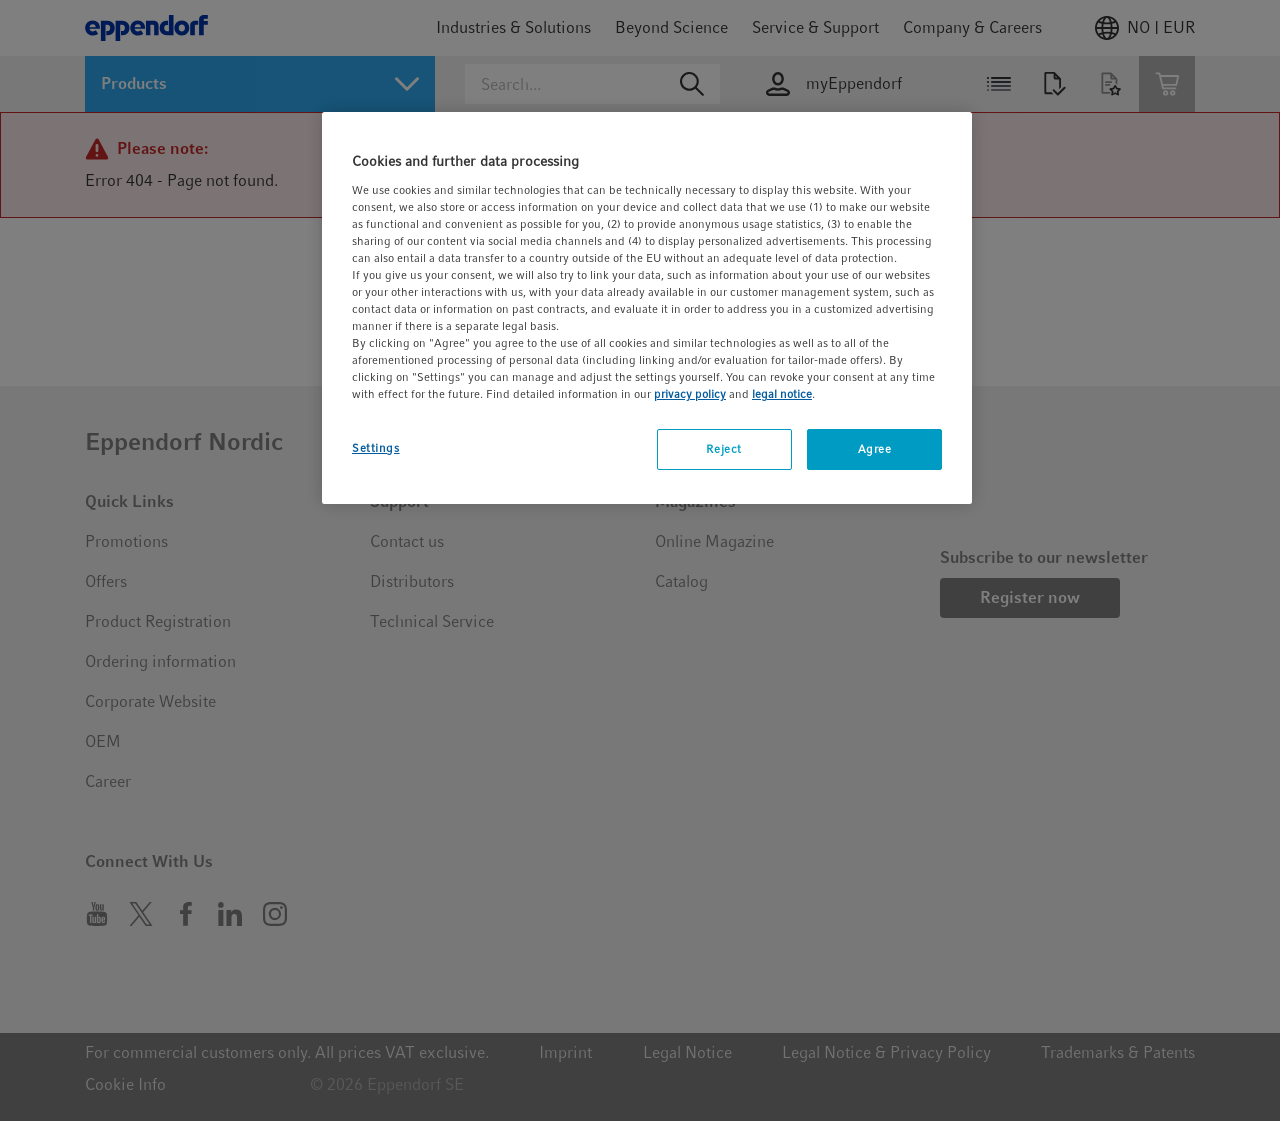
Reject (723, 449)
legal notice (782, 394)
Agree (875, 449)
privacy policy (690, 394)
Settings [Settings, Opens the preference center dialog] (376, 448)
